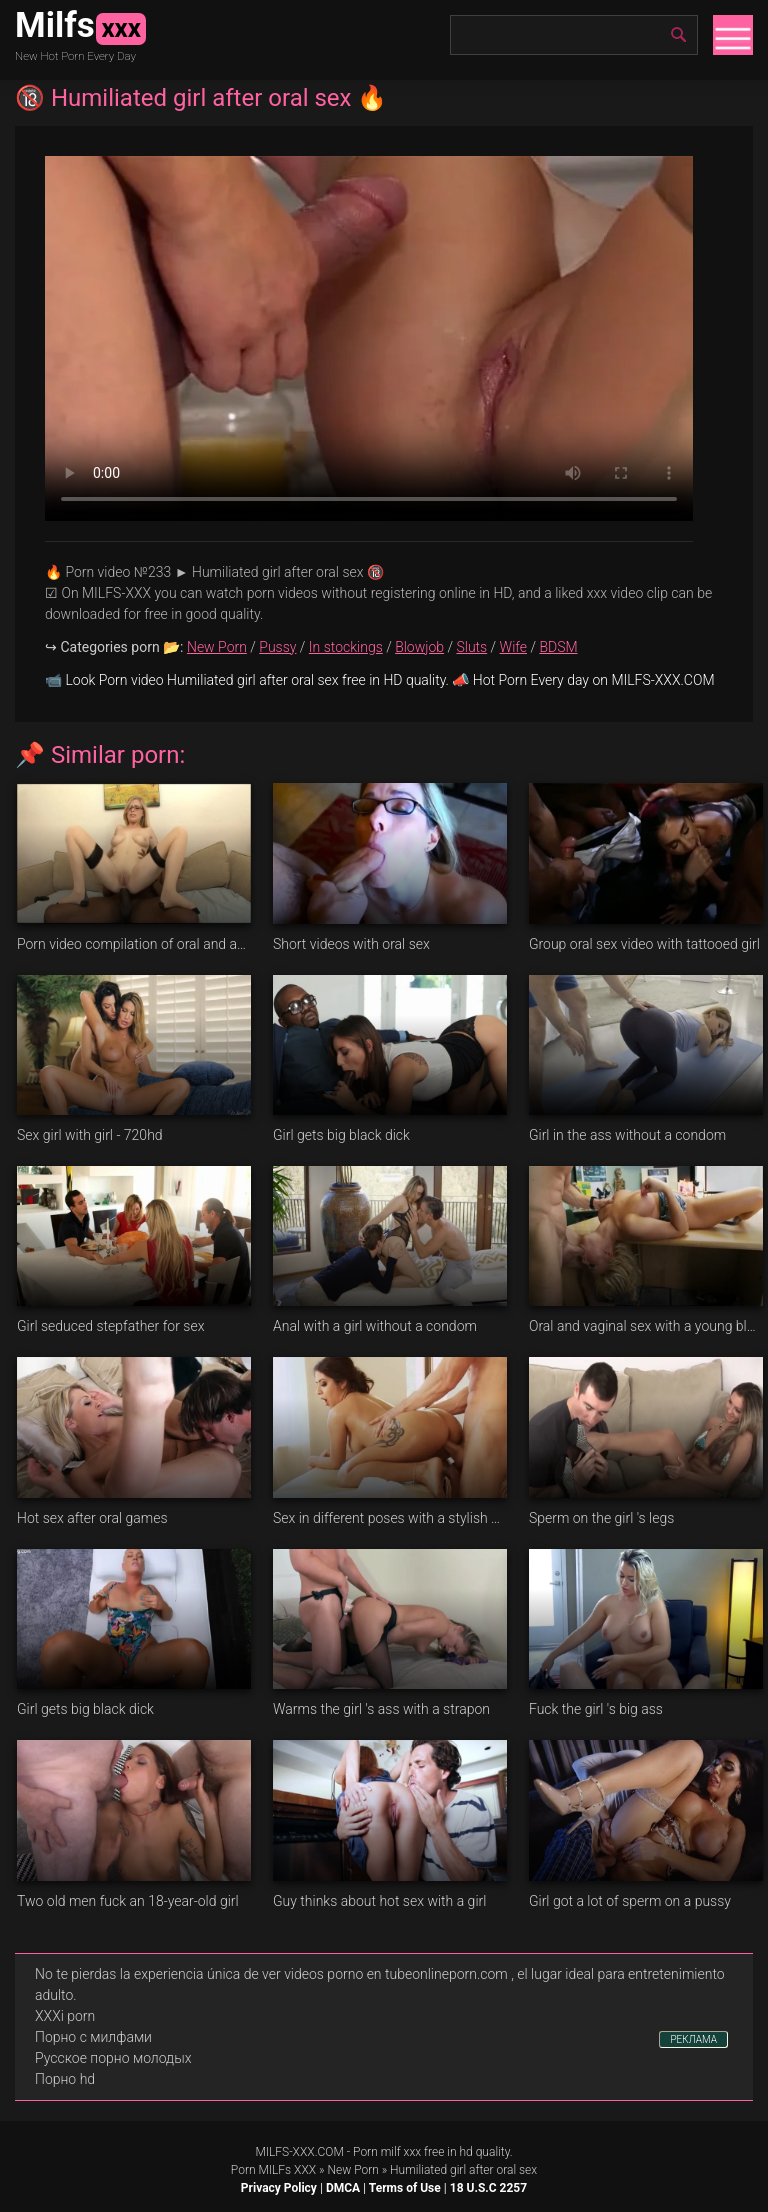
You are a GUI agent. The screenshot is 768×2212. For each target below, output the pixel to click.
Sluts (471, 647)
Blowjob (419, 647)
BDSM (558, 647)
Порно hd (65, 2079)
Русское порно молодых (113, 2058)
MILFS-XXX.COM (299, 2152)
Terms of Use (405, 2188)
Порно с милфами (93, 2037)
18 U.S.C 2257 (488, 2188)
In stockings (346, 647)
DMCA (343, 2188)
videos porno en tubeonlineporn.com (396, 1974)
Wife (513, 647)
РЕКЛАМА (693, 2039)
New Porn (217, 647)
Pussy (277, 647)
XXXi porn (65, 2016)
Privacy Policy (279, 2188)
